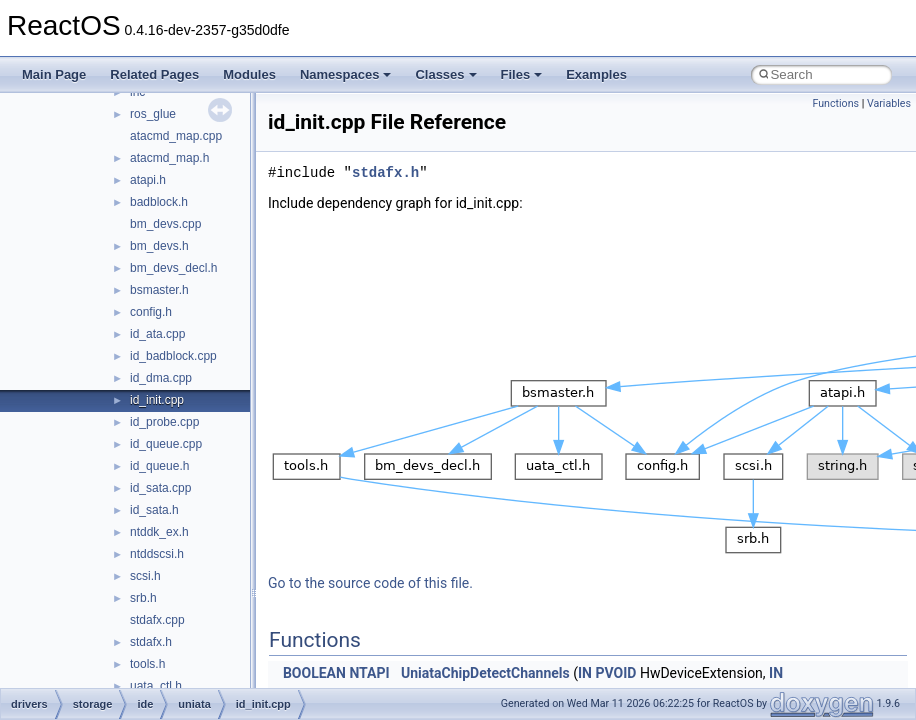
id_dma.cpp (161, 378)
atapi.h (148, 180)
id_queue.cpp (166, 444)
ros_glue (153, 114)
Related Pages (154, 74)
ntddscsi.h (157, 554)
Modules (249, 74)
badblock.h (159, 202)
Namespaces (346, 74)
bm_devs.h (159, 246)
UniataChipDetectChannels (485, 673)
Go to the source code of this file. (370, 583)
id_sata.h (154, 510)
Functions (835, 103)
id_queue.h (159, 466)
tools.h (147, 664)
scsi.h (145, 576)
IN (585, 673)
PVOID (615, 673)
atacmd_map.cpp (176, 136)
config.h (151, 312)
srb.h (143, 598)
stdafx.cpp (157, 620)
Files (522, 74)
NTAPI (369, 673)
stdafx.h (151, 642)
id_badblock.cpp (173, 356)
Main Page (54, 74)
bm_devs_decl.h (173, 268)
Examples (596, 74)
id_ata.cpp (157, 334)
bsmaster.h (159, 290)
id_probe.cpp (164, 422)
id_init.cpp (157, 400)
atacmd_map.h (169, 158)
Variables (889, 103)
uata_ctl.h (156, 686)
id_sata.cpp (160, 488)
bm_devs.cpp (165, 224)
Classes (445, 74)
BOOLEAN (314, 673)
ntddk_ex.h (159, 532)
